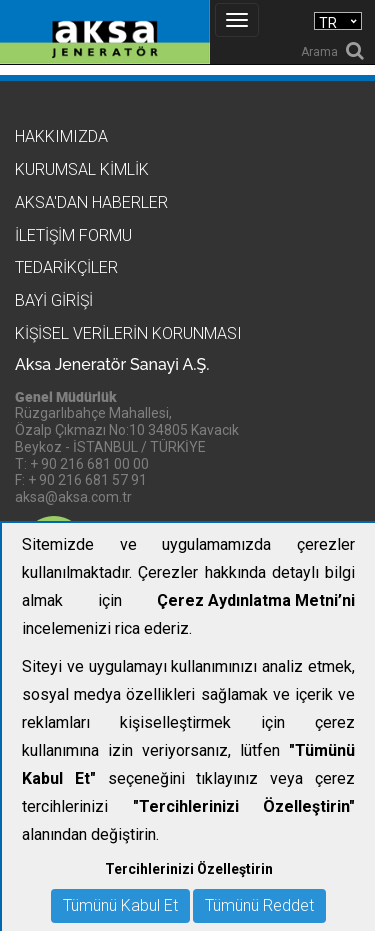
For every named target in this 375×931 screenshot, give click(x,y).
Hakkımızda (61, 136)
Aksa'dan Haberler (91, 202)
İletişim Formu (73, 235)
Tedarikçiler (66, 267)
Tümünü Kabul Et (120, 905)
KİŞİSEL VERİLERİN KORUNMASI (128, 333)
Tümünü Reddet (259, 905)
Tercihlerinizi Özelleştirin (189, 869)
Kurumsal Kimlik (82, 169)
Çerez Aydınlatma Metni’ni (256, 600)
